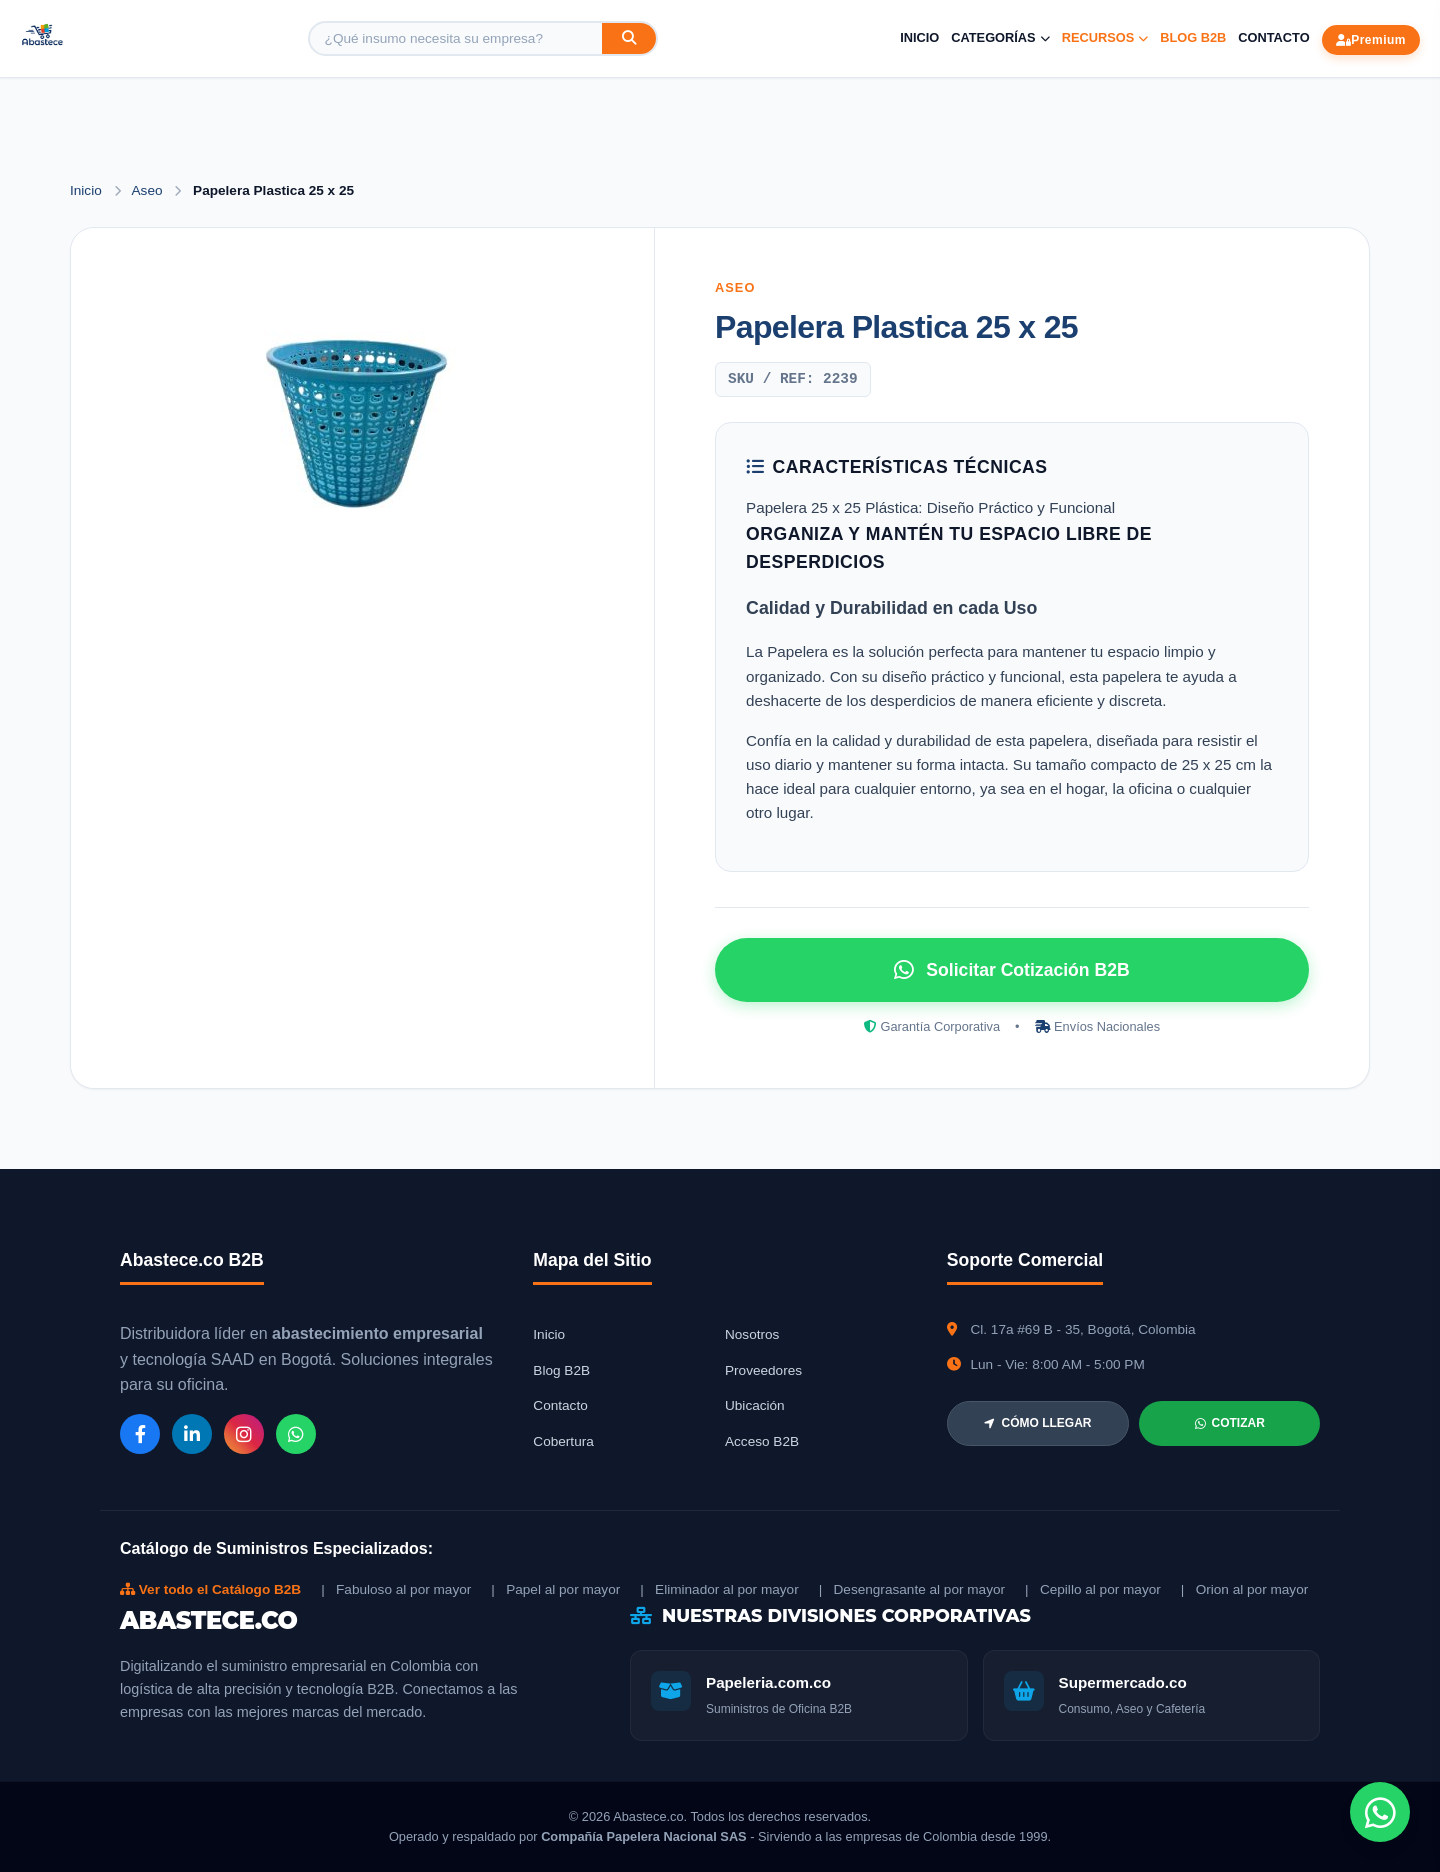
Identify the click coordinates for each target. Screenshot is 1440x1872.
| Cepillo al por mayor (1093, 1589)
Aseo (149, 190)
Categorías (1000, 37)
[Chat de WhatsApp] (1380, 1812)
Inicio (919, 37)
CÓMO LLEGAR (1037, 1423)
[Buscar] (629, 38)
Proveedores (763, 1370)
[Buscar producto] (456, 38)
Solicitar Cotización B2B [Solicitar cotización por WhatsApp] (1011, 970)
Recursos (1105, 37)
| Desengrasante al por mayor (912, 1589)
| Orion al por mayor (1244, 1589)
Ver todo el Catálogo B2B (210, 1589)
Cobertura (563, 1441)
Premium (1371, 40)
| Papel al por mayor (555, 1589)
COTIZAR (1230, 1423)
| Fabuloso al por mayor (396, 1589)
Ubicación (755, 1405)
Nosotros (752, 1334)
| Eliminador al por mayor (719, 1589)
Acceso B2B (762, 1441)
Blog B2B (1193, 37)
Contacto (1273, 37)
